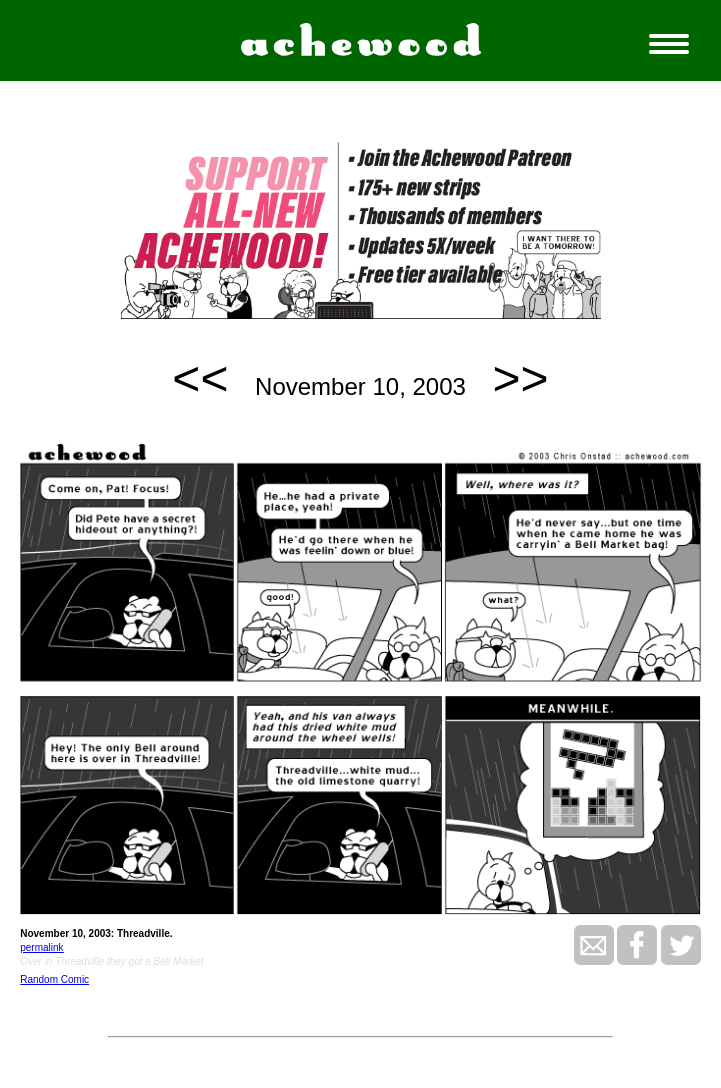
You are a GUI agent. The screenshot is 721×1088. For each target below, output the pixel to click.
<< (200, 378)
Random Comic (54, 979)
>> (521, 378)
